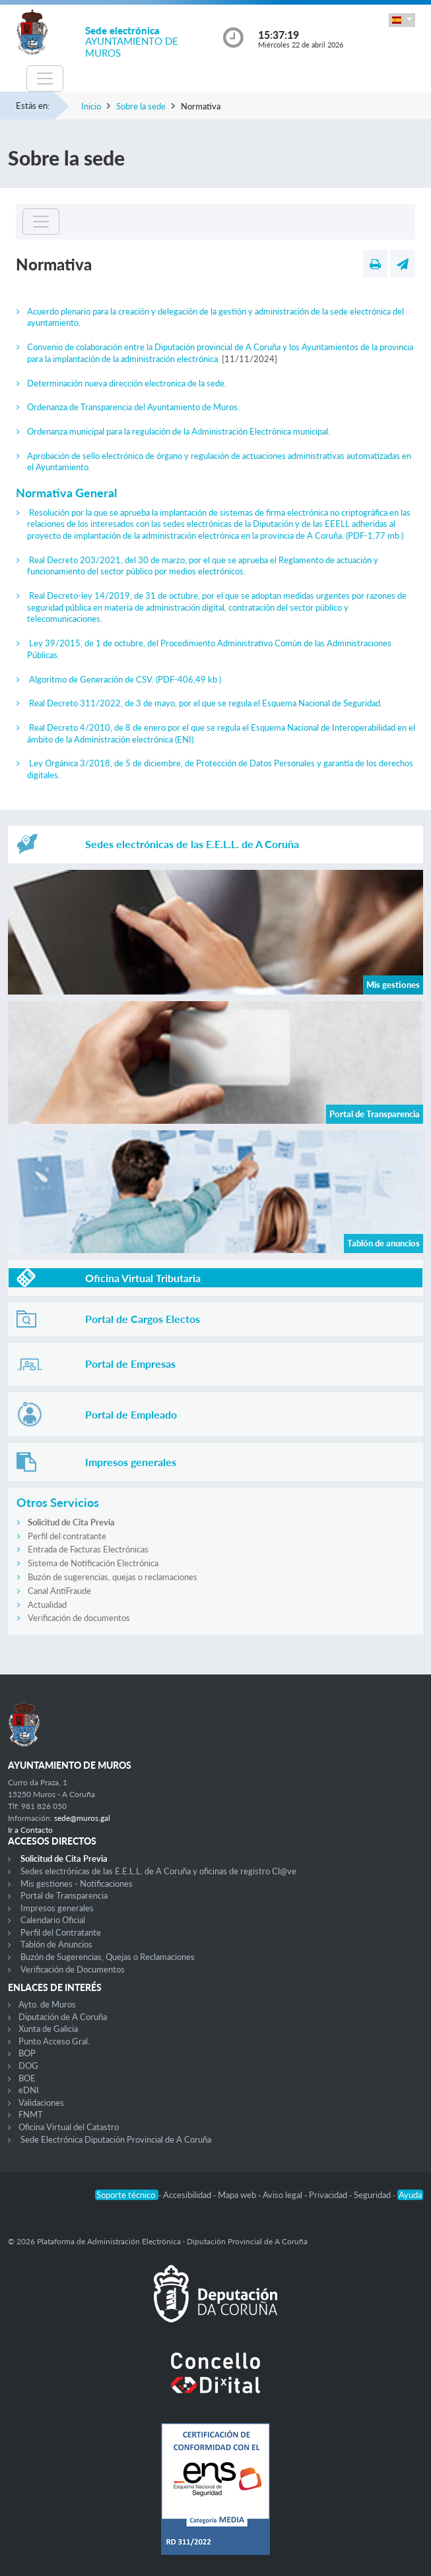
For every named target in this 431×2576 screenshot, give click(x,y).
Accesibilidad (188, 2195)
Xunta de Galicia (48, 2028)
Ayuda (410, 2195)
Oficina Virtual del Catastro (68, 2127)
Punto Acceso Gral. (54, 2041)
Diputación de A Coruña (62, 2016)
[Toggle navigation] (44, 78)
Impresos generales (57, 1908)
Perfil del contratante (67, 1536)
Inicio (91, 106)
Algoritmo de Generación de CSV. (125, 679)
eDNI (28, 2090)
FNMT (30, 2114)
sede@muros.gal (82, 1818)
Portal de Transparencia (64, 1895)
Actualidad (47, 1604)
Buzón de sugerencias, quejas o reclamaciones (112, 1577)
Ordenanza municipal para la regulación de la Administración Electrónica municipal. (178, 431)
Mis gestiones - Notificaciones (76, 1883)
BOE (27, 2078)
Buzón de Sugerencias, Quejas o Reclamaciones (107, 1956)
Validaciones (41, 2102)
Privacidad (329, 2195)
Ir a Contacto (30, 1830)
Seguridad (373, 2195)
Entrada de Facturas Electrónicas (88, 1549)
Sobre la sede (141, 106)
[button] (402, 20)
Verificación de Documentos (72, 1969)
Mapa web (238, 2195)
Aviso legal (283, 2195)
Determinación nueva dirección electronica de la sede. (126, 383)
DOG (28, 2065)
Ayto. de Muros (47, 2004)
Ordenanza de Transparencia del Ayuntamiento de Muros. (133, 407)
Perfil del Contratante (60, 1932)
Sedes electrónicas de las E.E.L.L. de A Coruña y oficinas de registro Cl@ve (158, 1871)
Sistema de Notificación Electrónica (93, 1563)
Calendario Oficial (52, 1920)
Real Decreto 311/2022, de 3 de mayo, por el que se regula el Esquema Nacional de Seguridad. (205, 703)
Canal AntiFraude (59, 1590)
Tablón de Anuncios (56, 1944)
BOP (27, 2053)
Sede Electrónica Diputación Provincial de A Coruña (115, 2139)
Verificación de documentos (79, 1617)
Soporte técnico (126, 2195)
